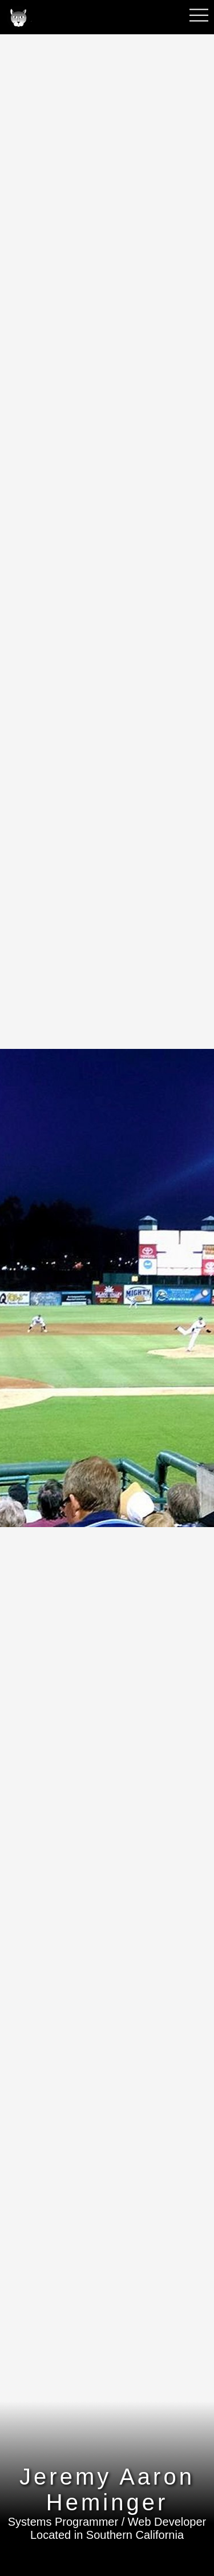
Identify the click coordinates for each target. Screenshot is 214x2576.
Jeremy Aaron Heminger (107, 2489)
